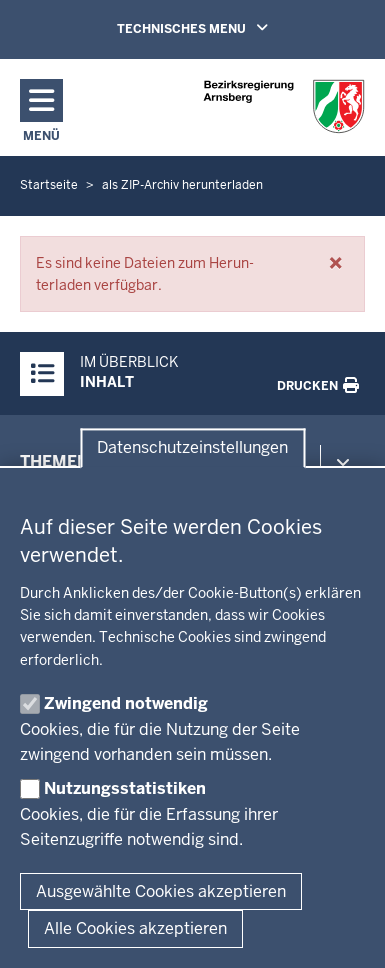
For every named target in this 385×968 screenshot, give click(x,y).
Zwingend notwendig (126, 703)
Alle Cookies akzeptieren (135, 928)
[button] (336, 263)
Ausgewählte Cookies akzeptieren (161, 891)
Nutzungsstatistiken (125, 788)
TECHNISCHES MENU (221, 28)
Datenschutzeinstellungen (192, 448)
